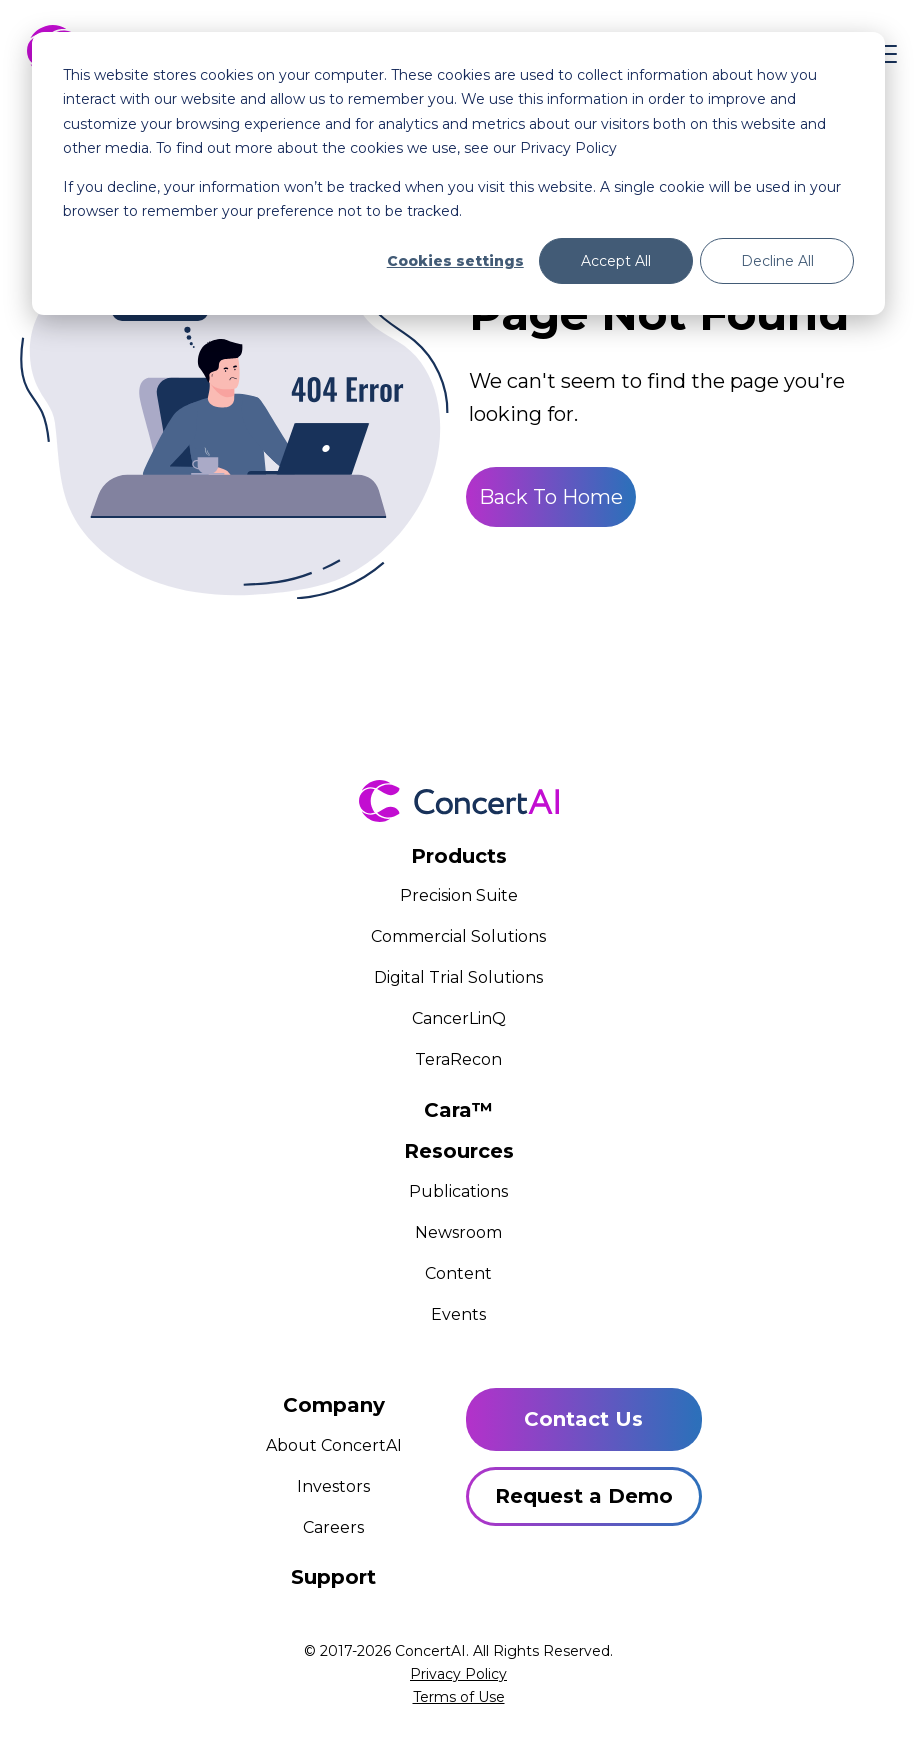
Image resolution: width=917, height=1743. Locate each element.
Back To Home (551, 497)
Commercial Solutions (458, 936)
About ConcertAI (334, 1445)
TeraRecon (458, 1059)
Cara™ (458, 1110)
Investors (333, 1486)
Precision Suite (459, 895)
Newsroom (458, 1232)
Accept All (616, 261)
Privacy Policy (458, 1674)
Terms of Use (459, 1697)
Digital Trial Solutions (458, 977)
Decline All (777, 261)
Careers (333, 1527)
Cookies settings (455, 261)
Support (333, 1577)
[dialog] (458, 173)
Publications (458, 1191)
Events (458, 1314)
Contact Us (583, 1419)
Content (458, 1273)
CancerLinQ (459, 1018)
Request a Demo (584, 1496)
